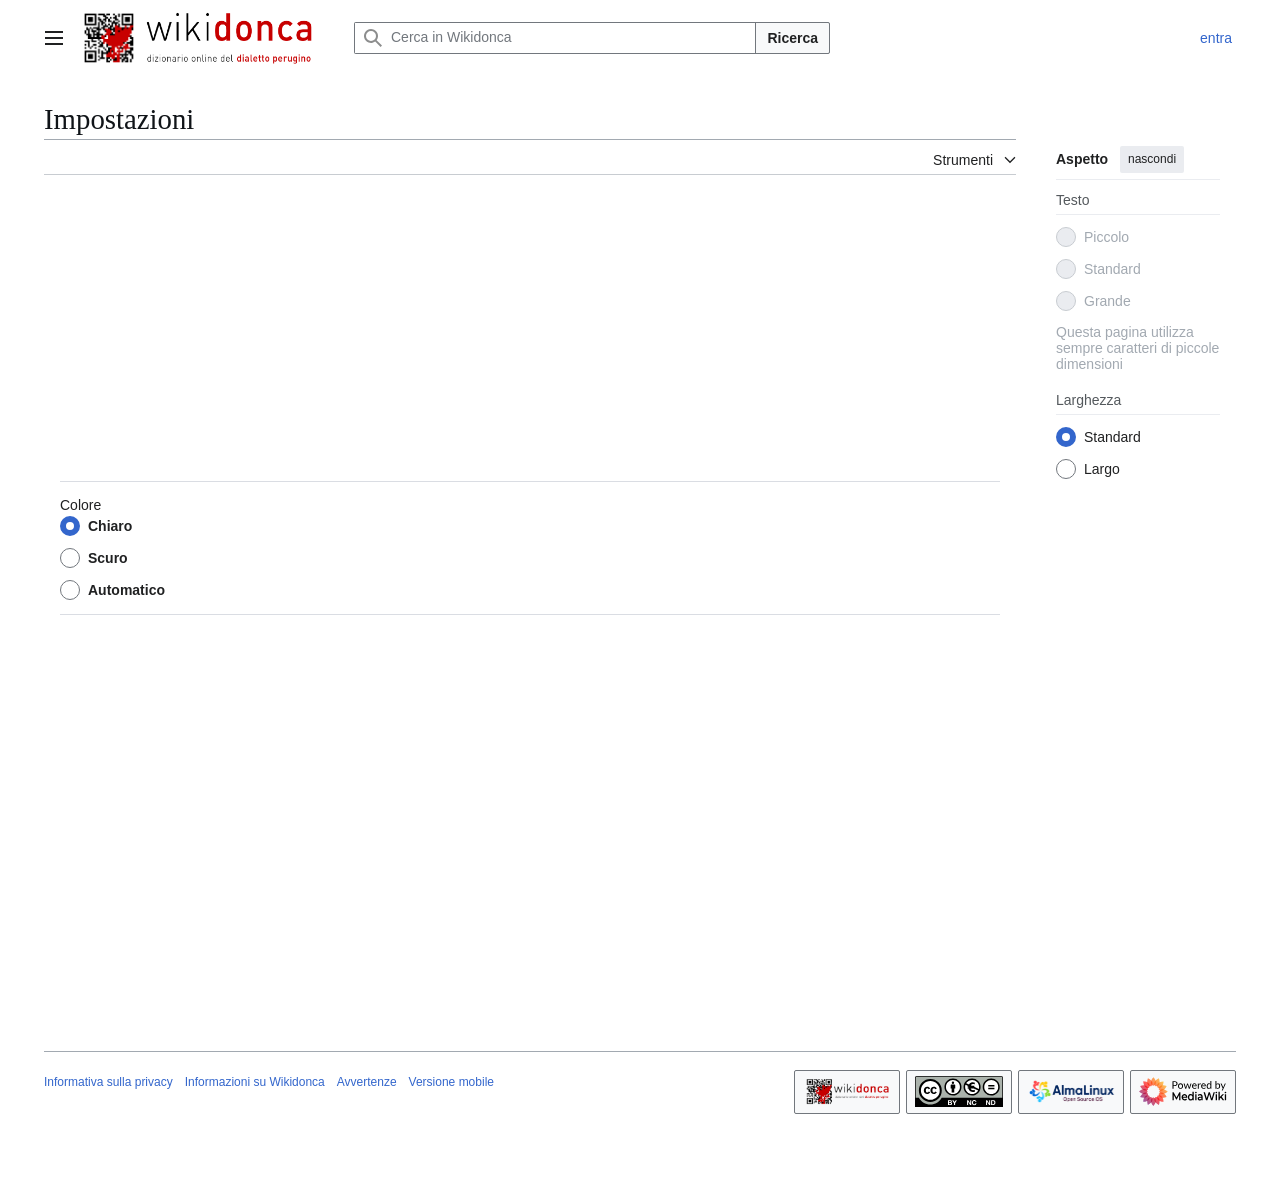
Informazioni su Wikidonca (255, 1082)
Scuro (108, 558)
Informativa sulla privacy (108, 1082)
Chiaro (110, 526)
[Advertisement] (530, 331)
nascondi (1152, 159)
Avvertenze (367, 1082)
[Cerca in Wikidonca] (555, 38)
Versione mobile (451, 1082)
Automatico (126, 590)
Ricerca (792, 38)
